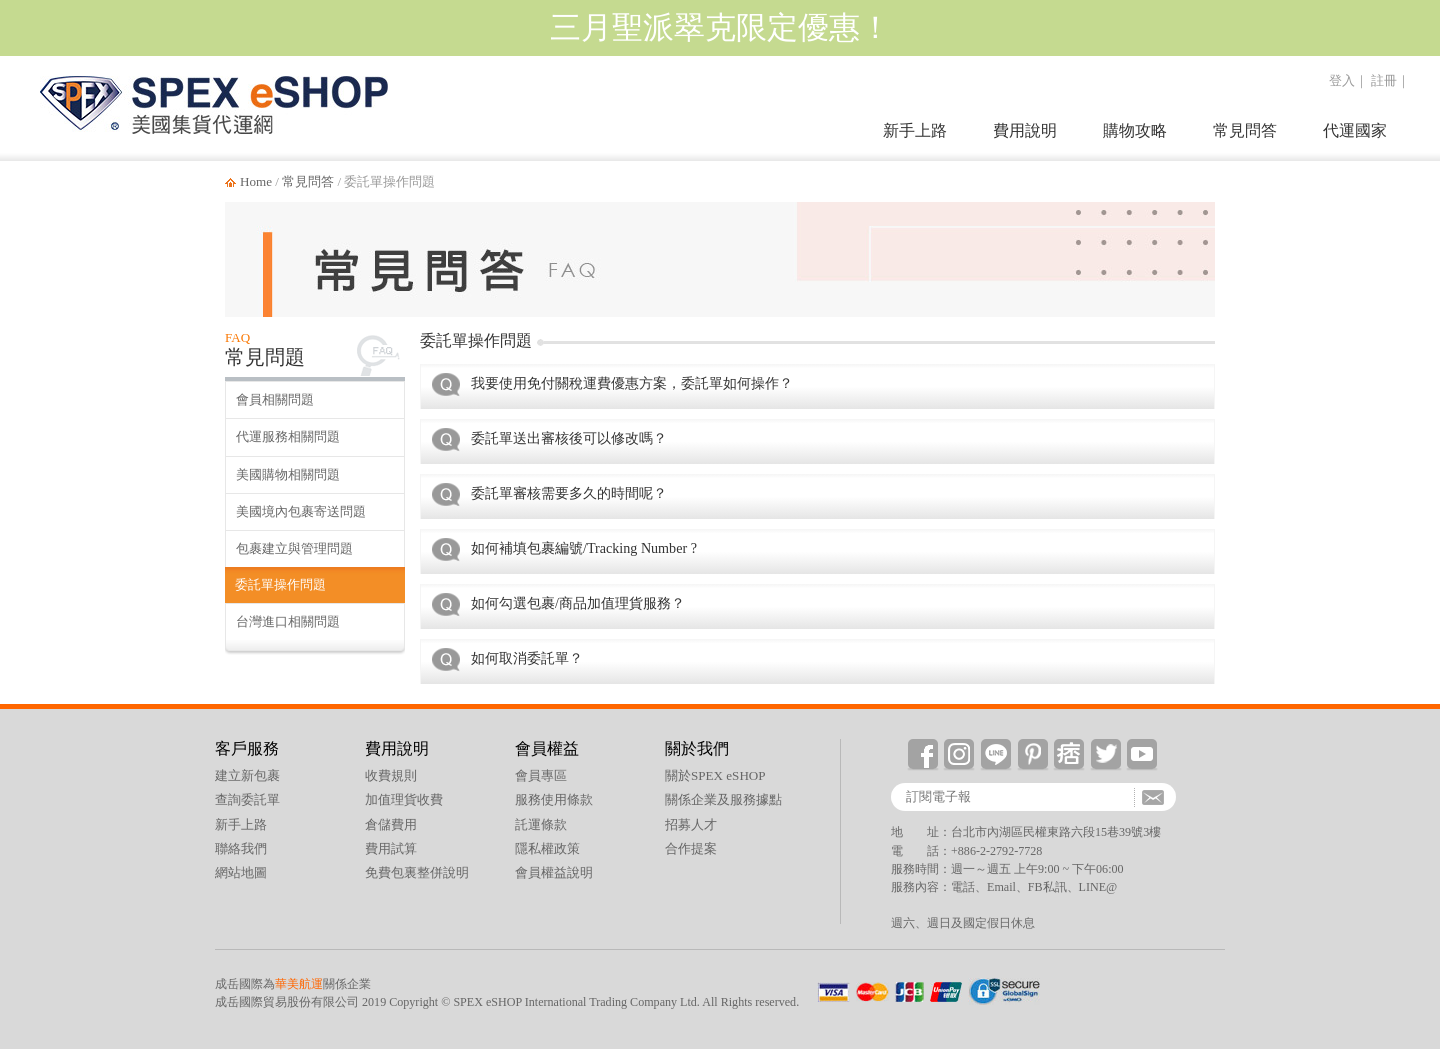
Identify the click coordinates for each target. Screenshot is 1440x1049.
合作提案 (691, 848)
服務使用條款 (554, 799)
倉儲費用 (391, 824)
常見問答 (1245, 130)
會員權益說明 (554, 872)
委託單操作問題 (280, 584)
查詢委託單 (247, 799)
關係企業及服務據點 (723, 799)
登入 (1342, 80)
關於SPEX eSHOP (715, 775)
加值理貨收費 (404, 799)
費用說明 (1025, 130)
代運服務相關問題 (288, 436)
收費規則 (391, 775)
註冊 (1384, 80)
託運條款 (541, 824)
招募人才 (691, 824)
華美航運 (299, 984)
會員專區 (541, 775)
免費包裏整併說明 (417, 872)
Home (256, 181)
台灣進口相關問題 (288, 621)
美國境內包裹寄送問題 (301, 511)
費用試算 (391, 848)
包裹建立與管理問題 (294, 548)
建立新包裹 (247, 775)
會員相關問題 (275, 399)
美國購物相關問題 (288, 474)
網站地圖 (241, 872)
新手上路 (915, 130)
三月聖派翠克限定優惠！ (720, 27)
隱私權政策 (547, 848)
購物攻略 (1135, 130)
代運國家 (1355, 130)
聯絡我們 (241, 848)
